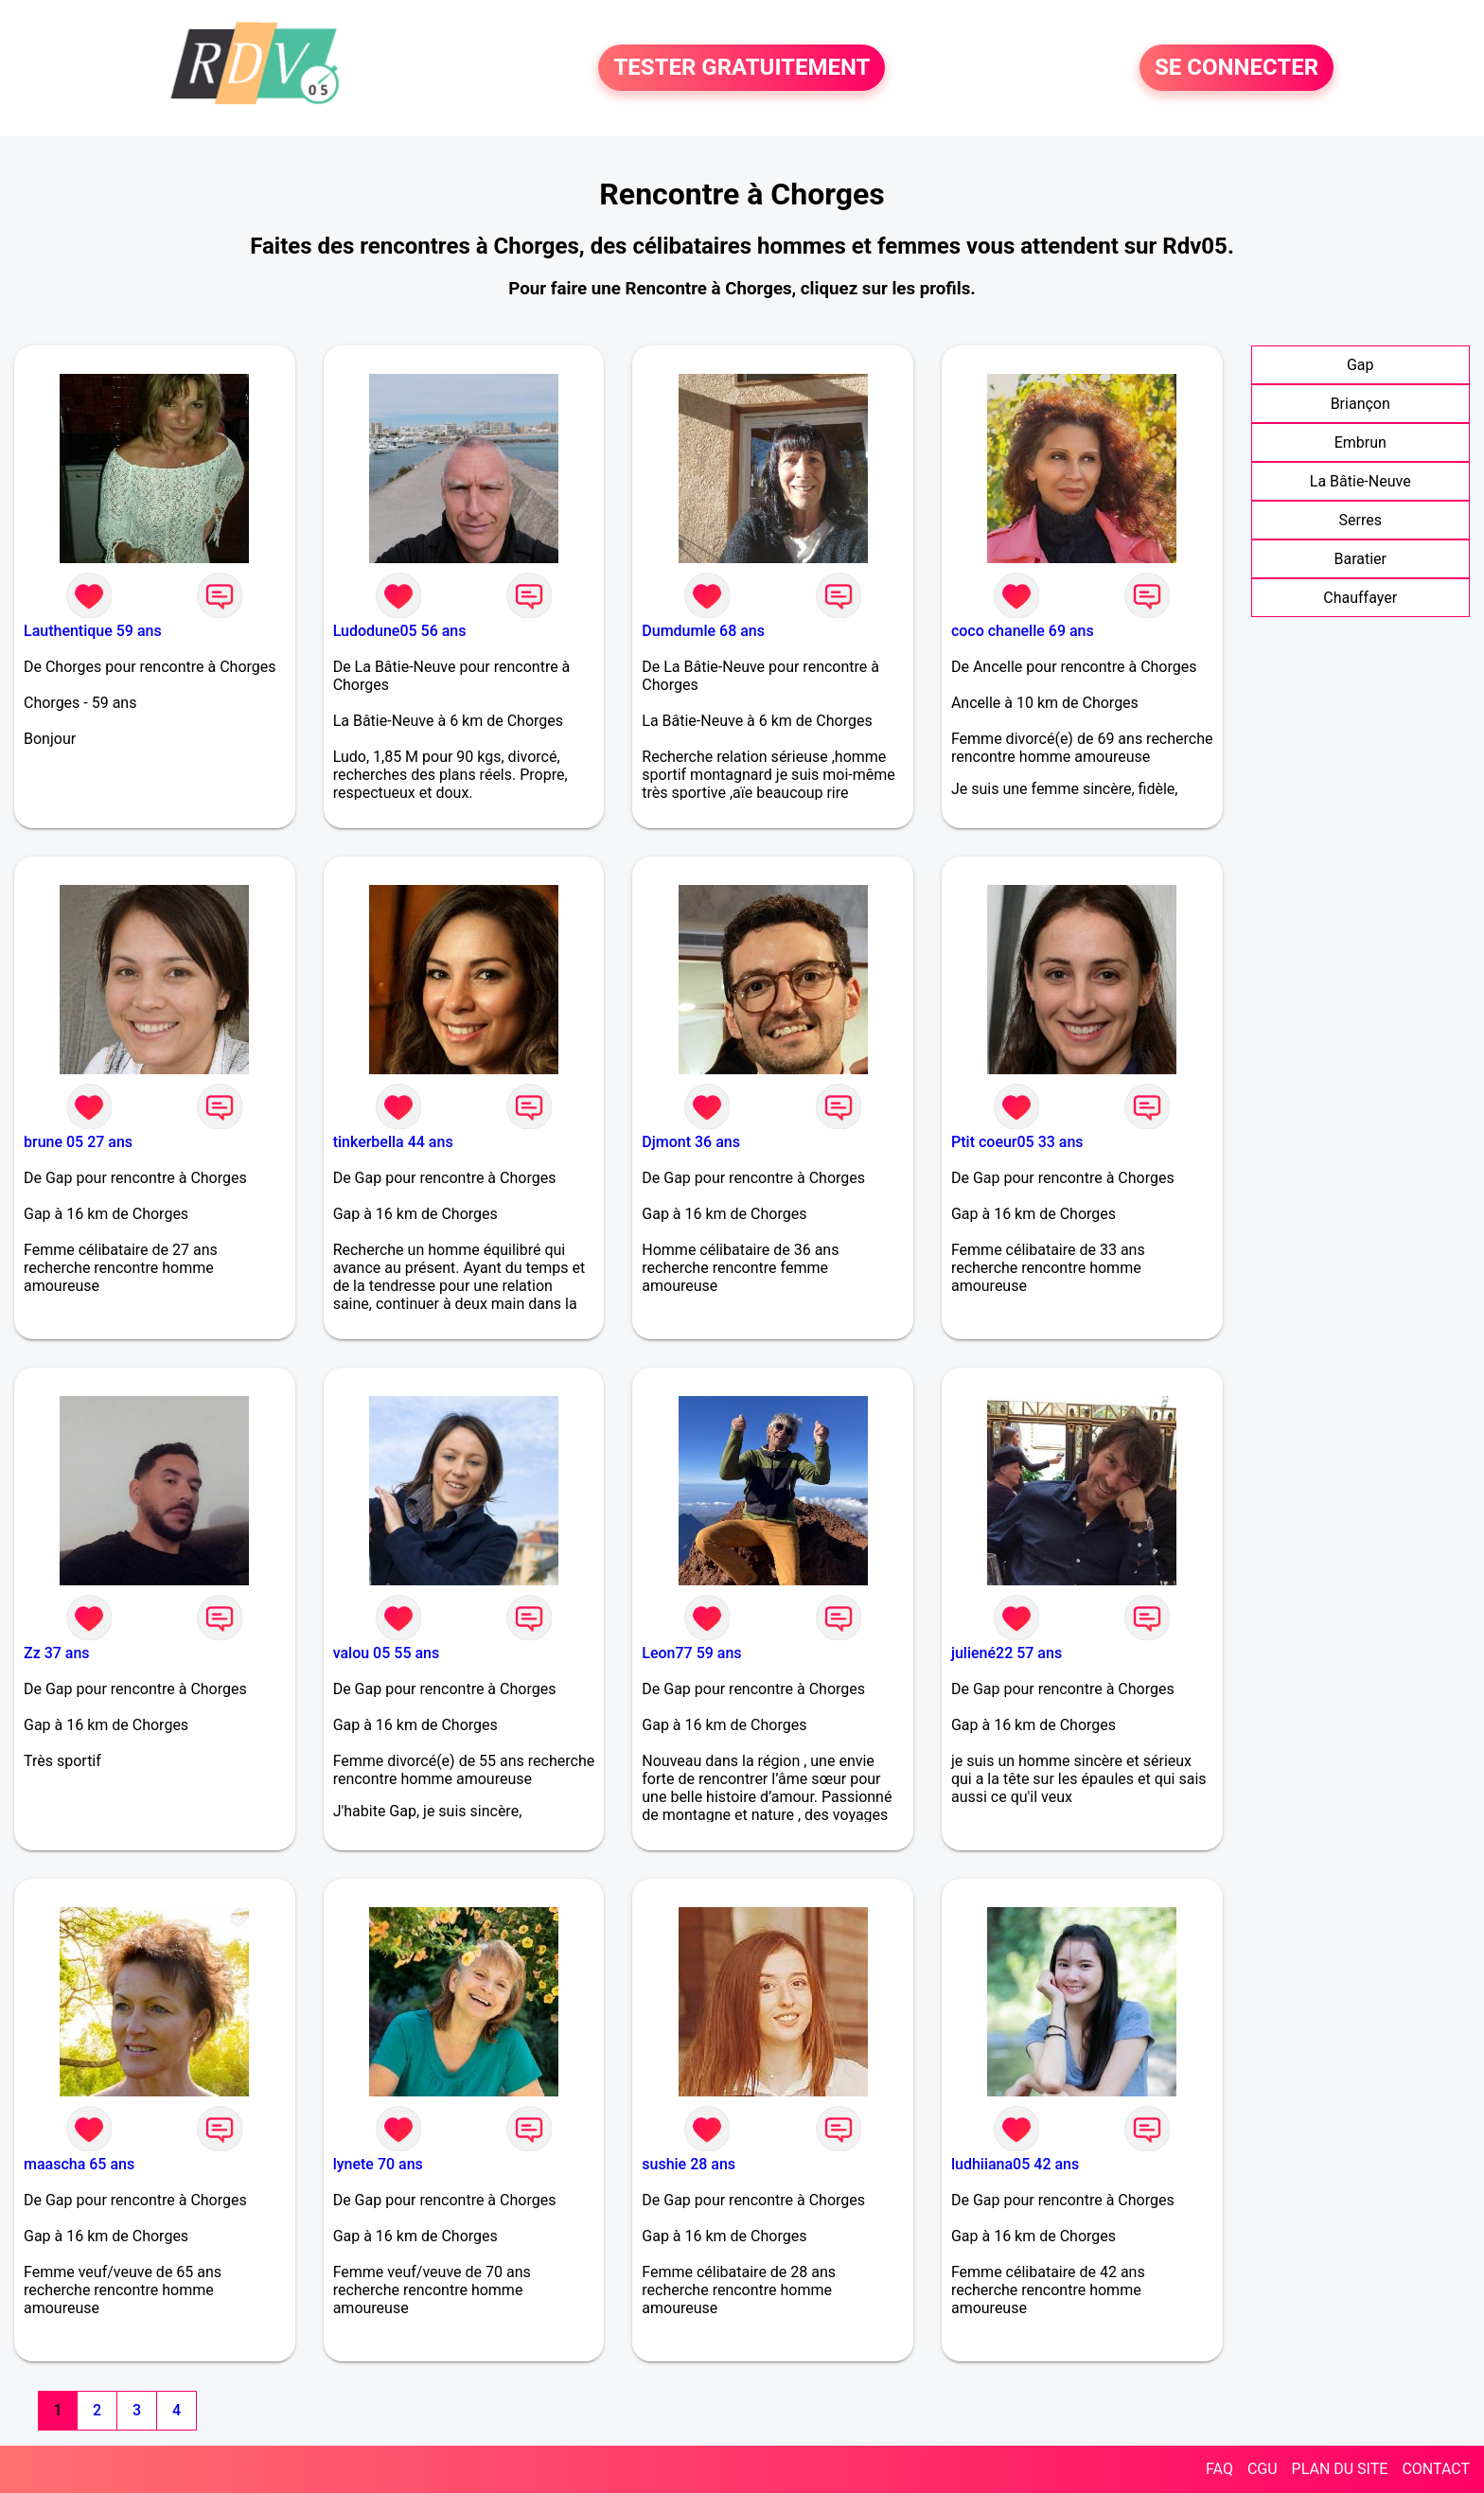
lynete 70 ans (378, 2164)
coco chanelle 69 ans (1022, 631)
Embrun (1360, 442)
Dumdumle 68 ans (703, 631)
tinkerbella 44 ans (393, 1142)
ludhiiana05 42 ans (1015, 2164)
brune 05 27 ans (78, 1142)
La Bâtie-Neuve (1360, 481)
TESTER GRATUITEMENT (741, 68)
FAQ (1219, 2469)
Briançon (1360, 404)
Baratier (1360, 559)
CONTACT (1436, 2469)
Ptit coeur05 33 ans (1017, 1142)
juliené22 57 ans (1006, 1653)
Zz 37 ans (57, 1653)
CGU (1262, 2469)
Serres (1360, 520)
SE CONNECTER (1236, 68)
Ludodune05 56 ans (400, 631)
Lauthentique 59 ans (93, 631)
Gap (1360, 365)
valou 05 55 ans (386, 1653)
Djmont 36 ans (691, 1142)
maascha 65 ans (79, 2164)
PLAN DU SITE (1340, 2469)
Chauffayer (1360, 598)
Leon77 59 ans (691, 1653)
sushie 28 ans (688, 2164)
